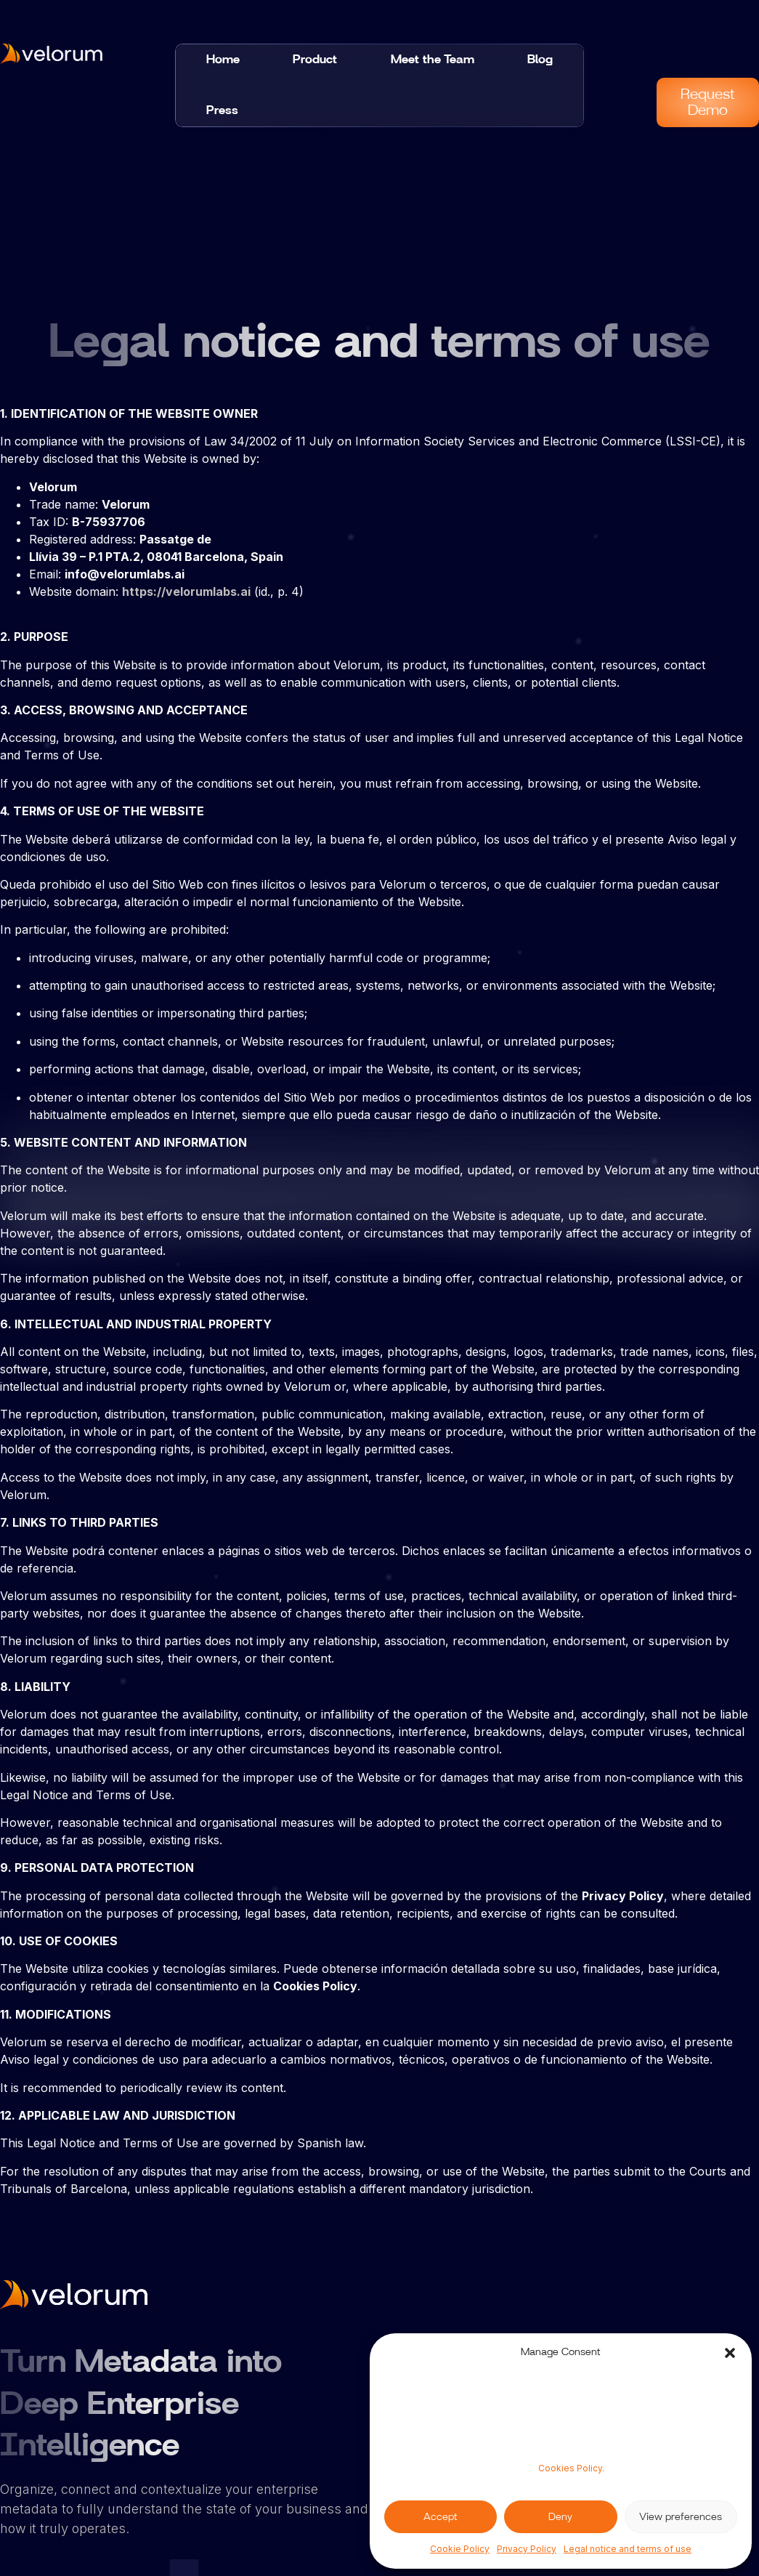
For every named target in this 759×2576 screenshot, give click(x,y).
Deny (560, 2516)
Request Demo (708, 102)
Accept (440, 2516)
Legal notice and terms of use (627, 2548)
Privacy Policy (526, 2548)
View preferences (680, 2516)
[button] (730, 2353)
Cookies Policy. (571, 2468)
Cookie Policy (460, 2548)
